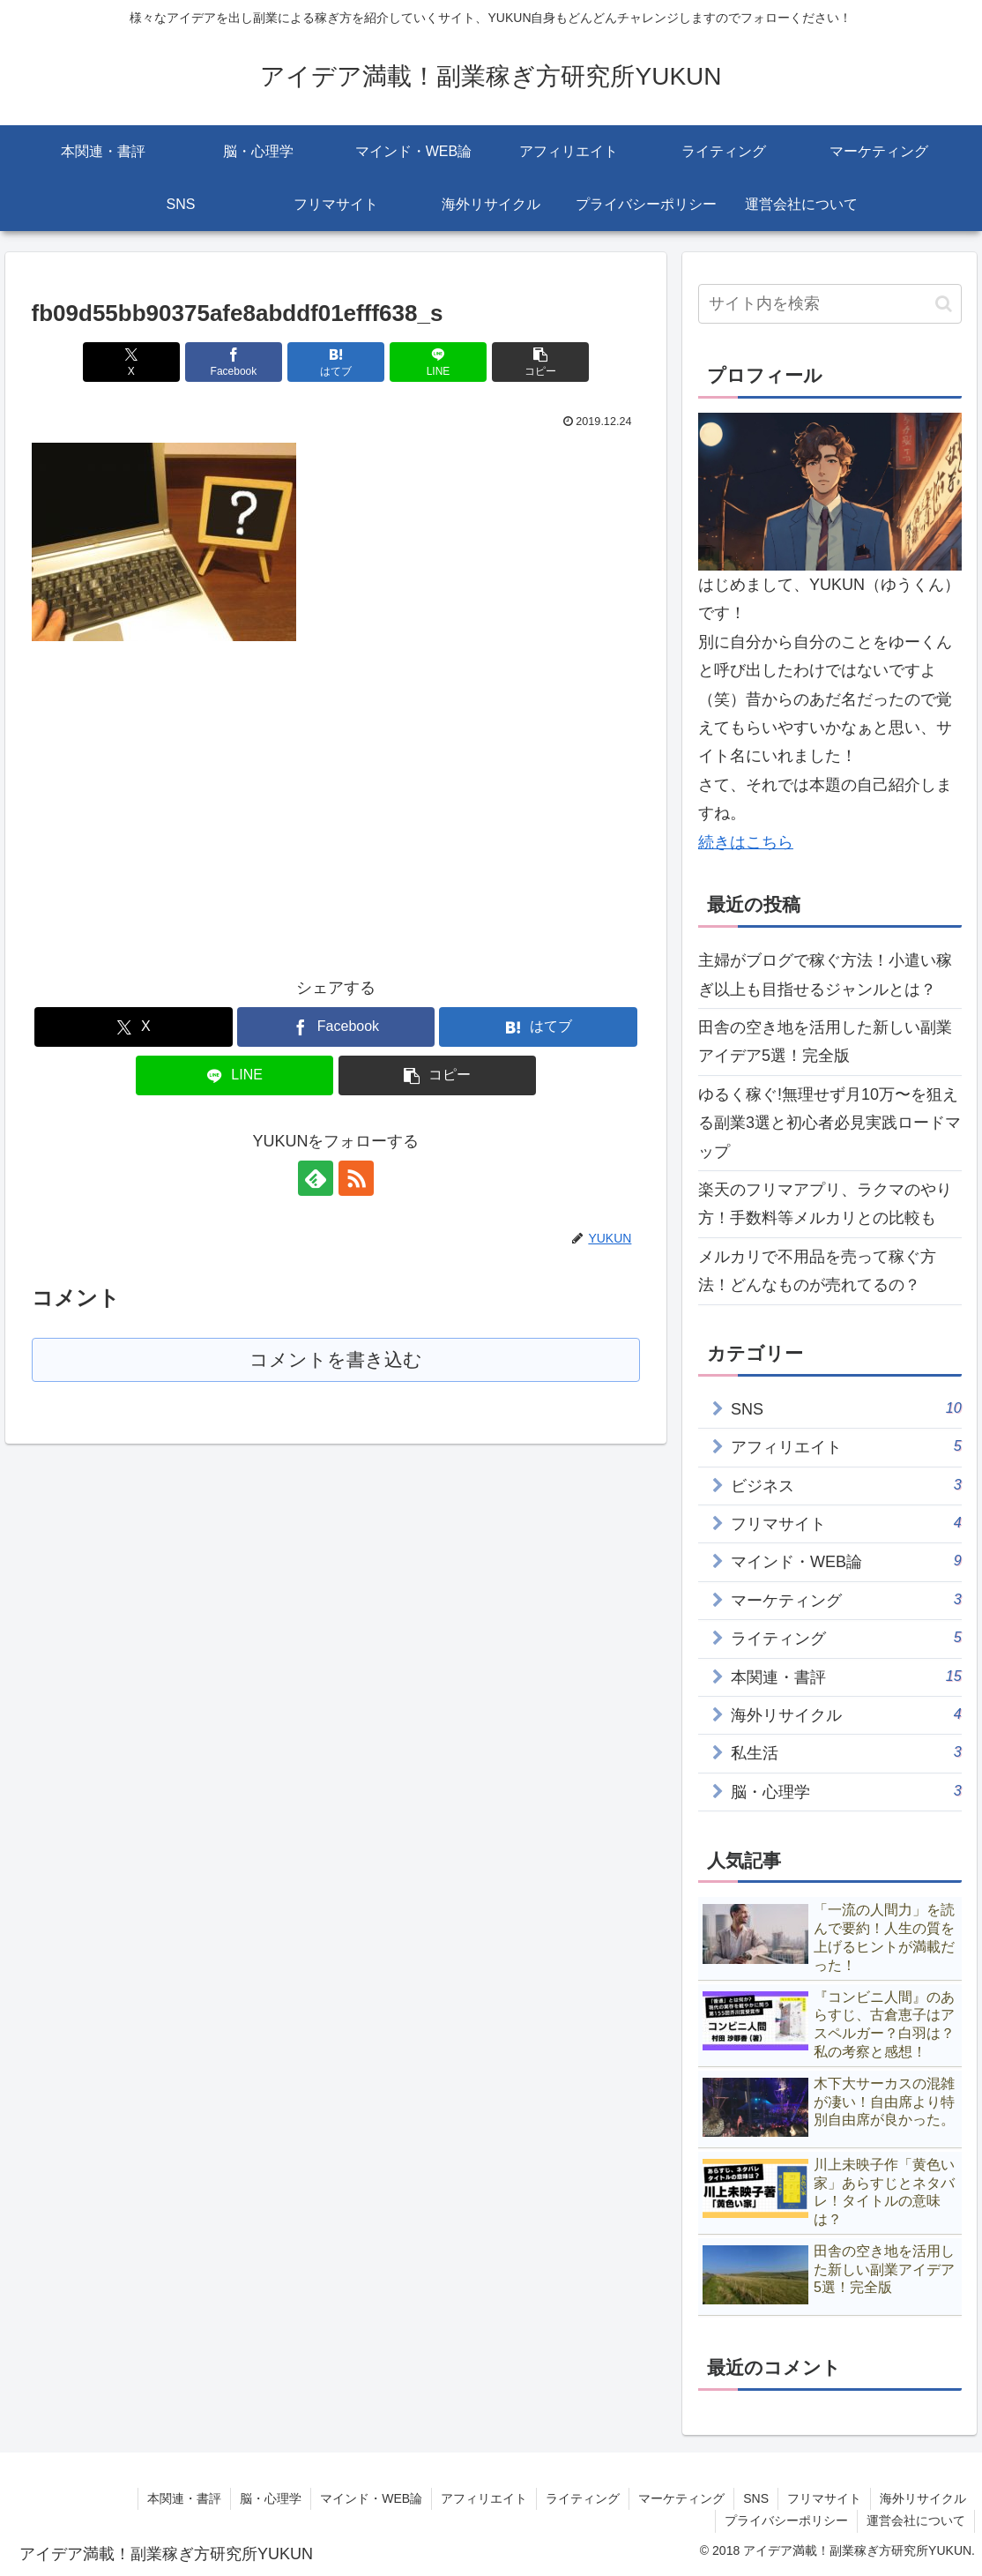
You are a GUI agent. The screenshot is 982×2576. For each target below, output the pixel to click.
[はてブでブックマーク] (336, 362)
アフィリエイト (484, 2498)
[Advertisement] (180, 793)
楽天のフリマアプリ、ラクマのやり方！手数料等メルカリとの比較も (825, 1204)
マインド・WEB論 (371, 2498)
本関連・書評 (184, 2498)
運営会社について (916, 2520)
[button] (541, 362)
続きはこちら (745, 842)
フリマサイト (824, 2498)
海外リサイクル (923, 2498)
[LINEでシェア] (438, 362)
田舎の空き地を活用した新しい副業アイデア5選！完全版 (825, 1041)
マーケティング (681, 2498)
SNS (756, 2498)
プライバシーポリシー (786, 2520)
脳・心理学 (270, 2498)
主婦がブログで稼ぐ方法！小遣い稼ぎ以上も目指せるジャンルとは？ (825, 974)
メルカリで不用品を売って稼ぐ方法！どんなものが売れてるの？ (817, 1271)
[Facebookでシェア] (234, 362)
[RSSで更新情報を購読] (356, 1178)
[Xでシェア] (132, 362)
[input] (830, 304)
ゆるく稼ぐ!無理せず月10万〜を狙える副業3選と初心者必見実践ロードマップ (829, 1123)
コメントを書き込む (335, 1360)
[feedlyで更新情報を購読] (315, 1178)
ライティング (583, 2498)
